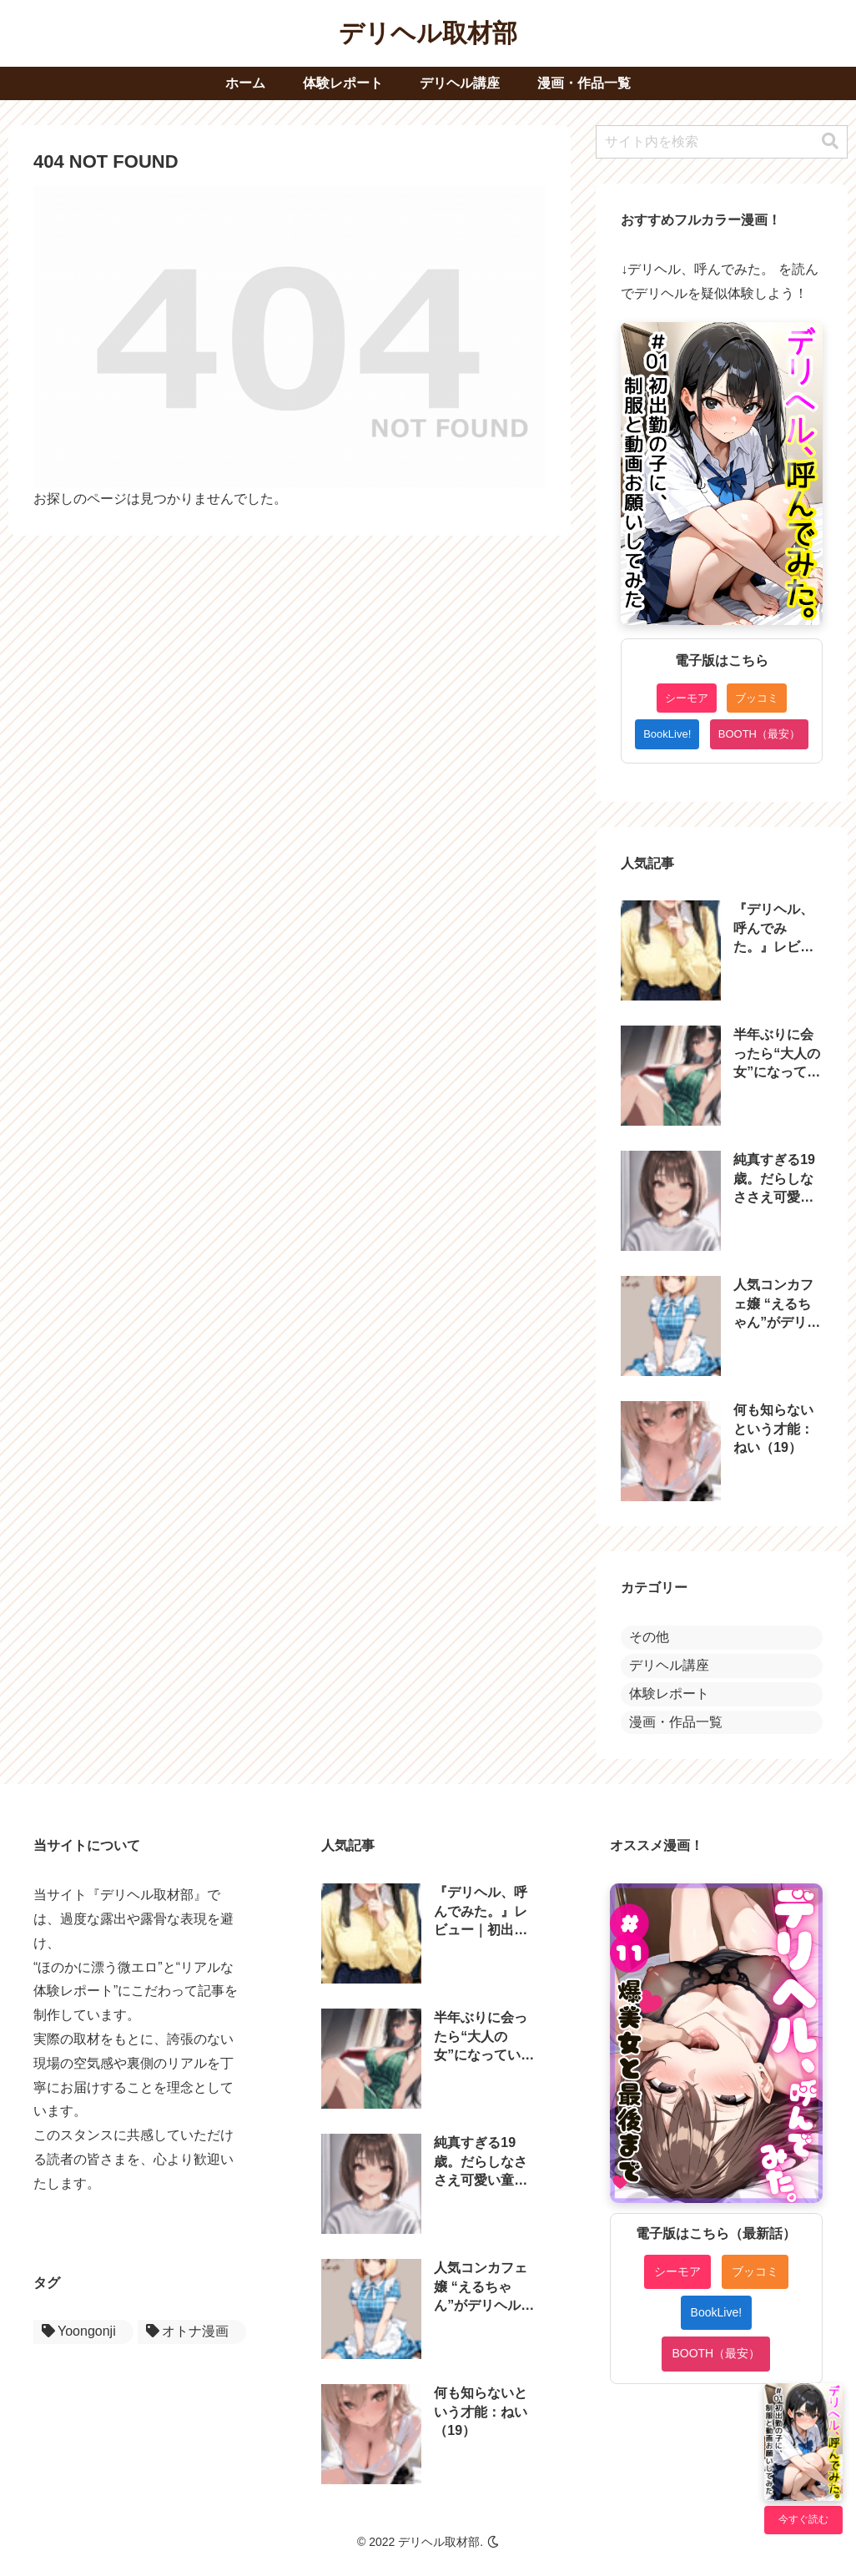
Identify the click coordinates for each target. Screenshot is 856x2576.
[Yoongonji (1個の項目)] (83, 2332)
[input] (722, 142)
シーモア (686, 698)
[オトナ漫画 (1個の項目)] (192, 2332)
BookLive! (667, 734)
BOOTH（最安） (759, 734)
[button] (830, 141)
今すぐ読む (803, 2519)
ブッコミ (756, 698)
